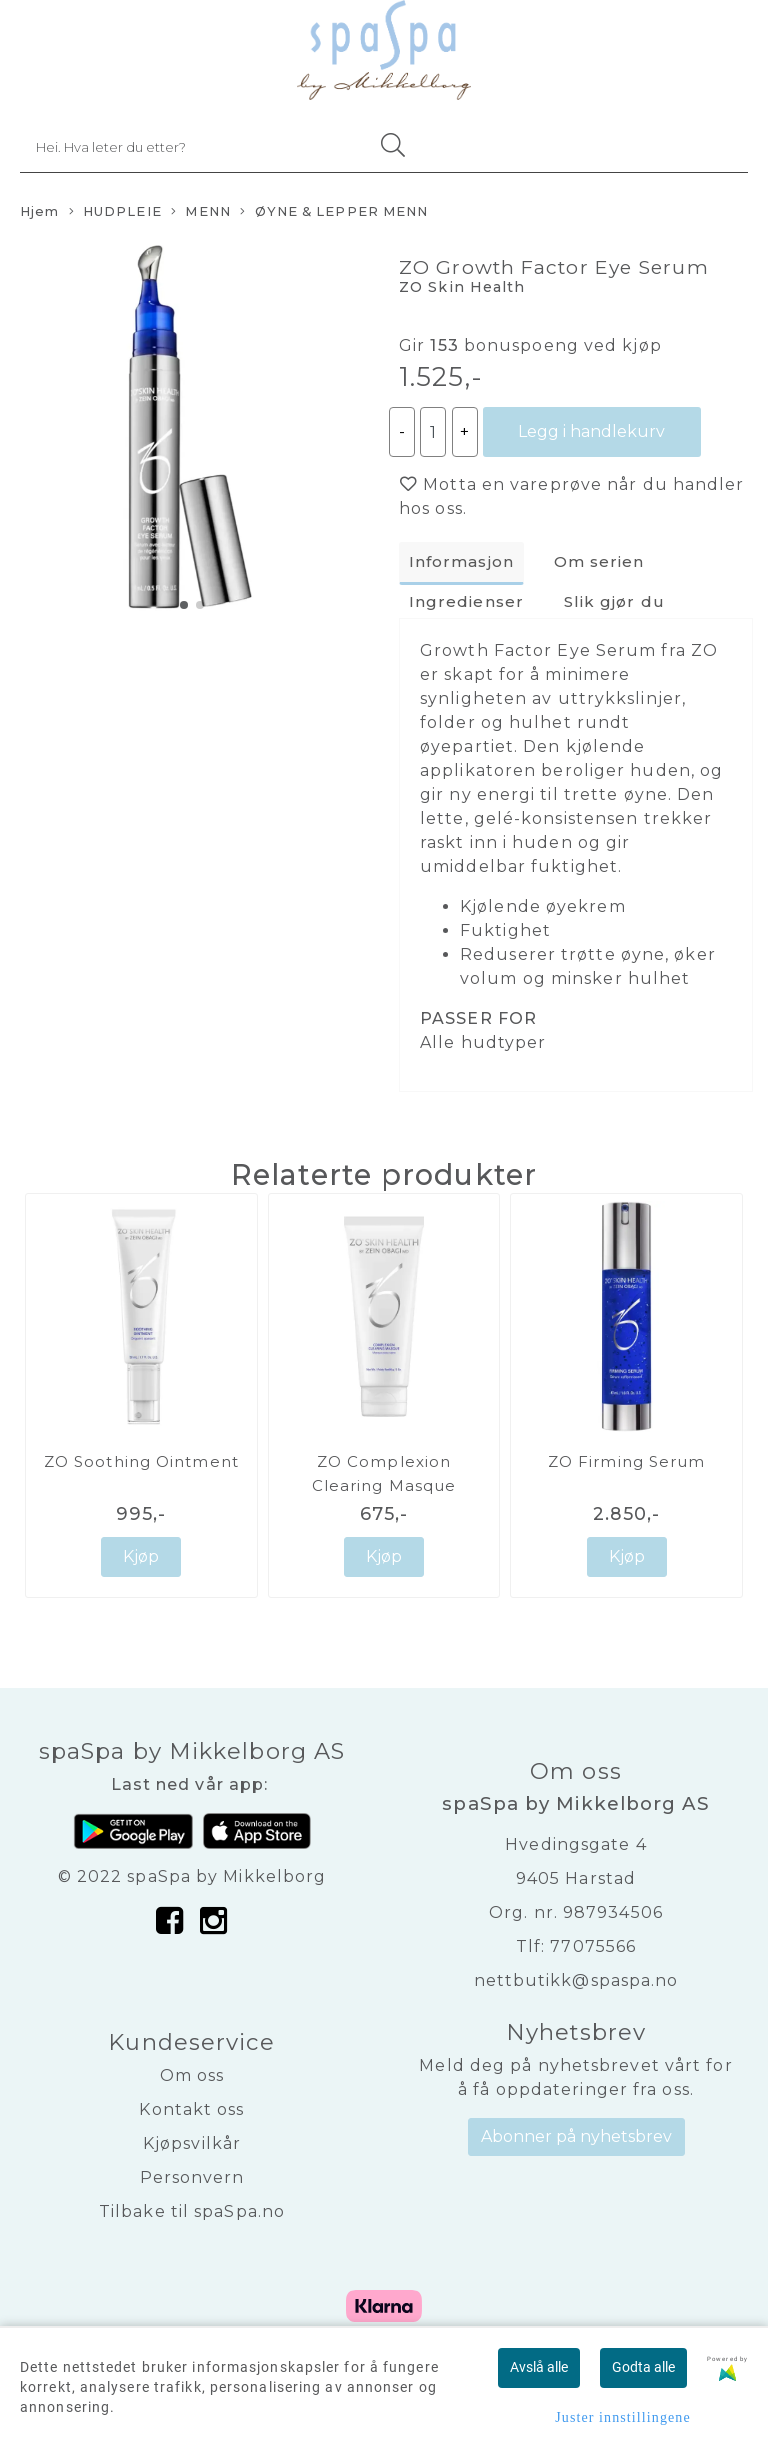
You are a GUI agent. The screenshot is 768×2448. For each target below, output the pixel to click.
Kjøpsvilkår (192, 2143)
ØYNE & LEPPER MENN (334, 212)
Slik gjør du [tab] (614, 601)
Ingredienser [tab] (466, 601)
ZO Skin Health (462, 287)
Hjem (39, 211)
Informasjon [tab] (461, 561)
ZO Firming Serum (627, 1461)
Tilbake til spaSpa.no (192, 2211)
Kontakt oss (191, 2109)
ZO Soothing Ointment (141, 1461)
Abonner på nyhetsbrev (576, 2136)
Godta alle (643, 2367)
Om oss (192, 2075)
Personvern (192, 2177)
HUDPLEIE (115, 212)
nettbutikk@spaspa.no (576, 1980)
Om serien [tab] (599, 561)
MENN (201, 212)
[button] (184, 605)
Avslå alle (539, 2367)
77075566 (593, 1946)
